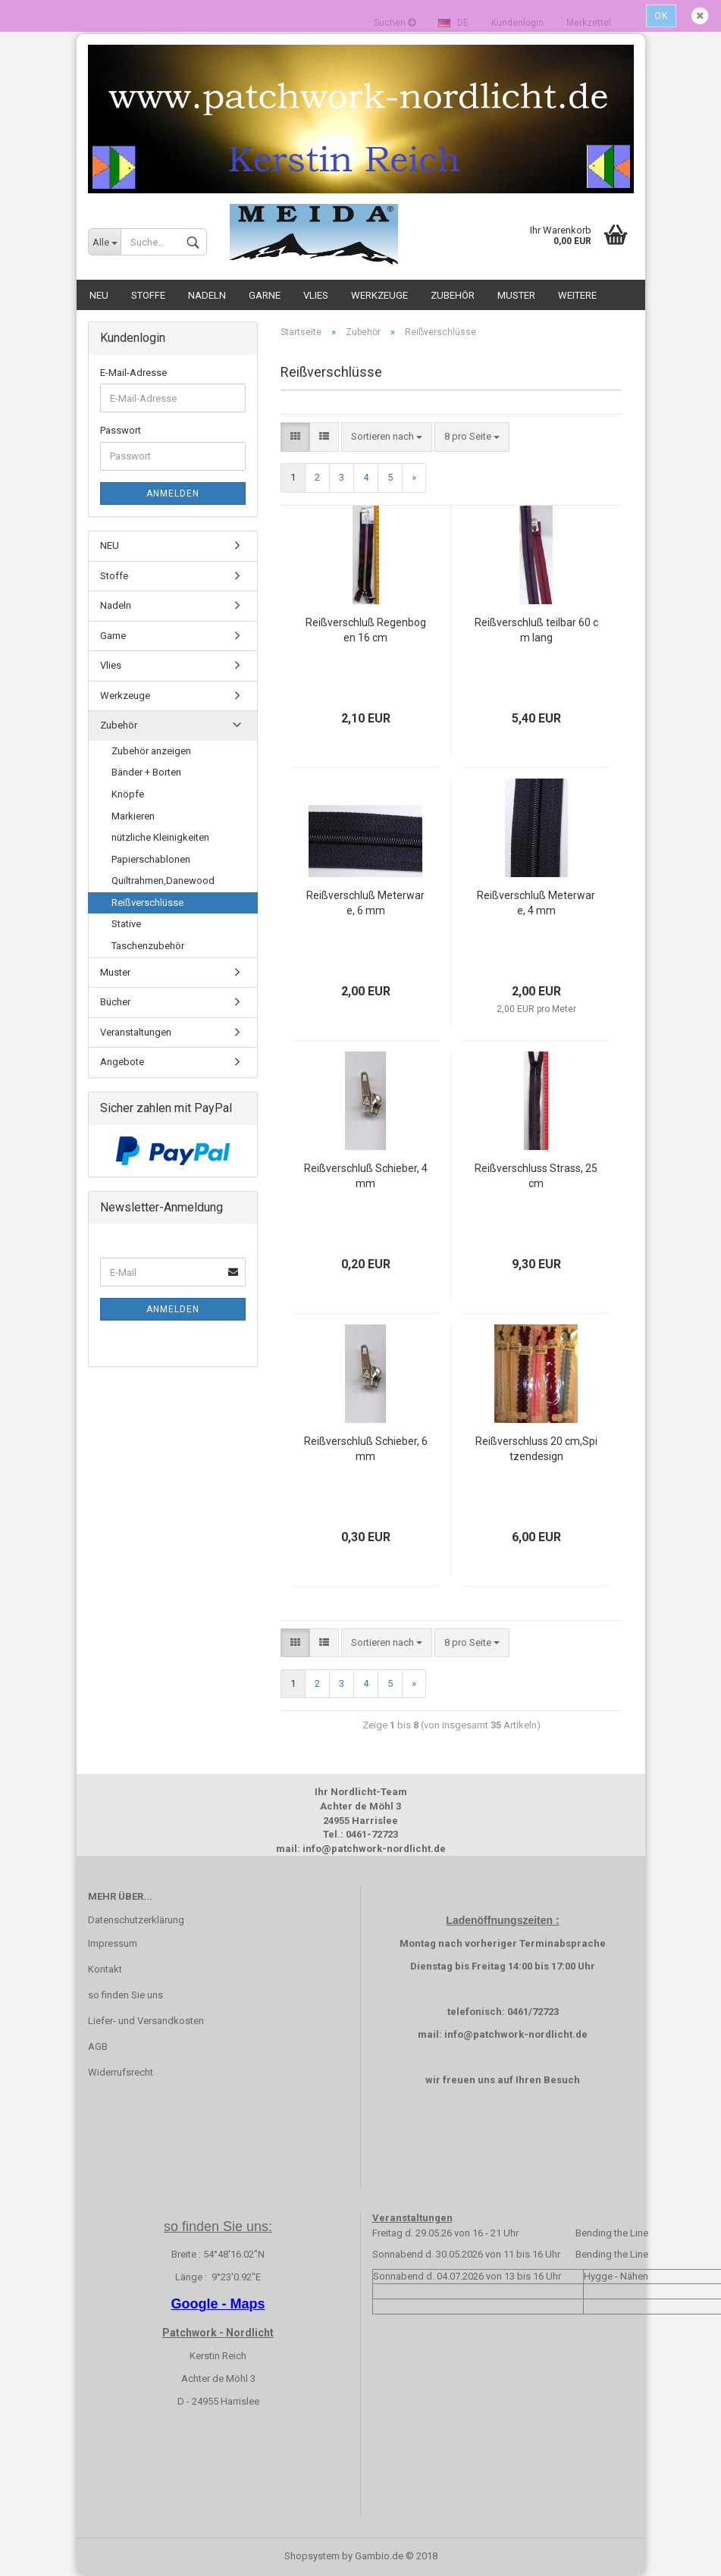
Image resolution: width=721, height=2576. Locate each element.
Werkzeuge (379, 295)
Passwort (120, 430)
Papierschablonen (150, 859)
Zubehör (453, 295)
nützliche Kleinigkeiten (160, 837)
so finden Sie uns (125, 1995)
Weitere (577, 295)
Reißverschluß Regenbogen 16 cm (366, 630)
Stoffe (148, 295)
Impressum (112, 1943)
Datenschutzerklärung (136, 1920)
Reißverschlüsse (147, 902)
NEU (98, 295)
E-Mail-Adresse (133, 372)
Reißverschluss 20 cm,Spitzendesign (536, 1448)
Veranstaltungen (135, 1032)
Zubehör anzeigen (151, 751)
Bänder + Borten (146, 772)
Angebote (122, 1061)
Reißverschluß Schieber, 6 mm (366, 1448)
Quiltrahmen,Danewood (163, 880)
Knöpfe (127, 794)
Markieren (133, 816)
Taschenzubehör (147, 945)
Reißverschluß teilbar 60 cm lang (536, 630)
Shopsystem (312, 2556)
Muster (516, 295)
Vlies (315, 295)
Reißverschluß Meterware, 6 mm (365, 903)
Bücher (115, 1002)
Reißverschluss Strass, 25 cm (536, 1175)
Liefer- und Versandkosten (146, 2020)
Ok (661, 16)
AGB (98, 2046)
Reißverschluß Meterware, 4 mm (536, 903)
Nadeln (207, 295)
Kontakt (105, 1969)
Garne (265, 295)
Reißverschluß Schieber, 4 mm (366, 1175)
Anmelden (172, 493)
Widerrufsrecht (120, 2072)
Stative (126, 923)
